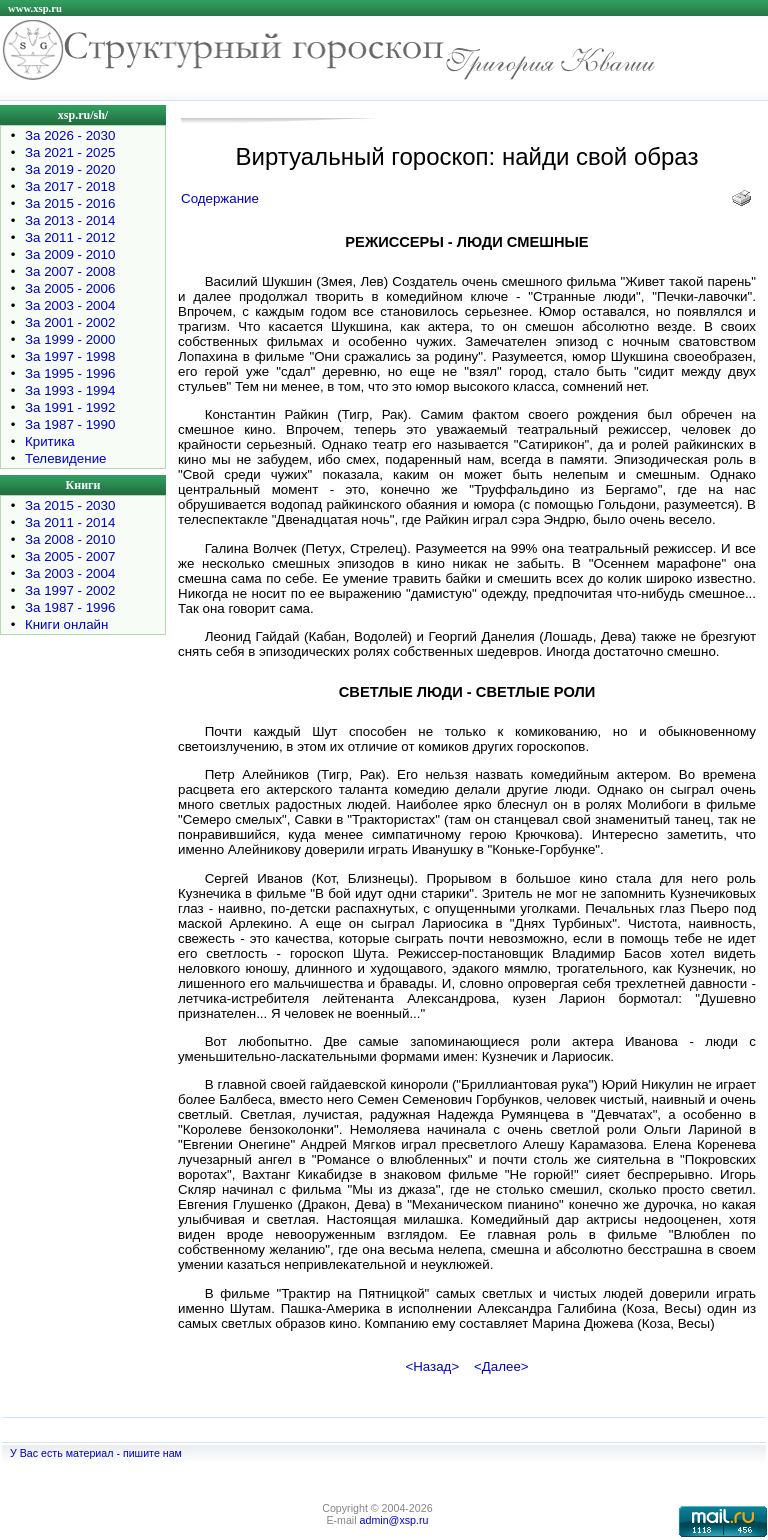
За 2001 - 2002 (70, 322)
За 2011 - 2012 (70, 237)
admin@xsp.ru (394, 1520)
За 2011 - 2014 (70, 522)
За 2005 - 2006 (70, 288)
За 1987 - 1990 (70, 424)
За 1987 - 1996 (70, 607)
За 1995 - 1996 (70, 373)
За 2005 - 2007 (70, 556)
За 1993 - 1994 (70, 390)
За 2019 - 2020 (70, 169)
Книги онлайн (66, 624)
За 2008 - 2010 (70, 539)
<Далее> (501, 1366)
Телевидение (66, 458)
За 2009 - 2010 (70, 254)
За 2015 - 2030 (70, 505)
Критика (50, 441)
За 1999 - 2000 (70, 339)
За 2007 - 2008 (70, 271)
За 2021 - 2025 (70, 152)
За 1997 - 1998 (70, 356)
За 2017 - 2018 (70, 186)
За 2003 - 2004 (70, 305)
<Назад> (432, 1366)
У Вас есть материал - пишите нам (96, 1453)
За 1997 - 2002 (70, 590)
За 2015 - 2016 (70, 203)
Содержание (220, 198)
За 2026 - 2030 (70, 135)
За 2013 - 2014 (70, 220)
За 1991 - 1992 (70, 407)
